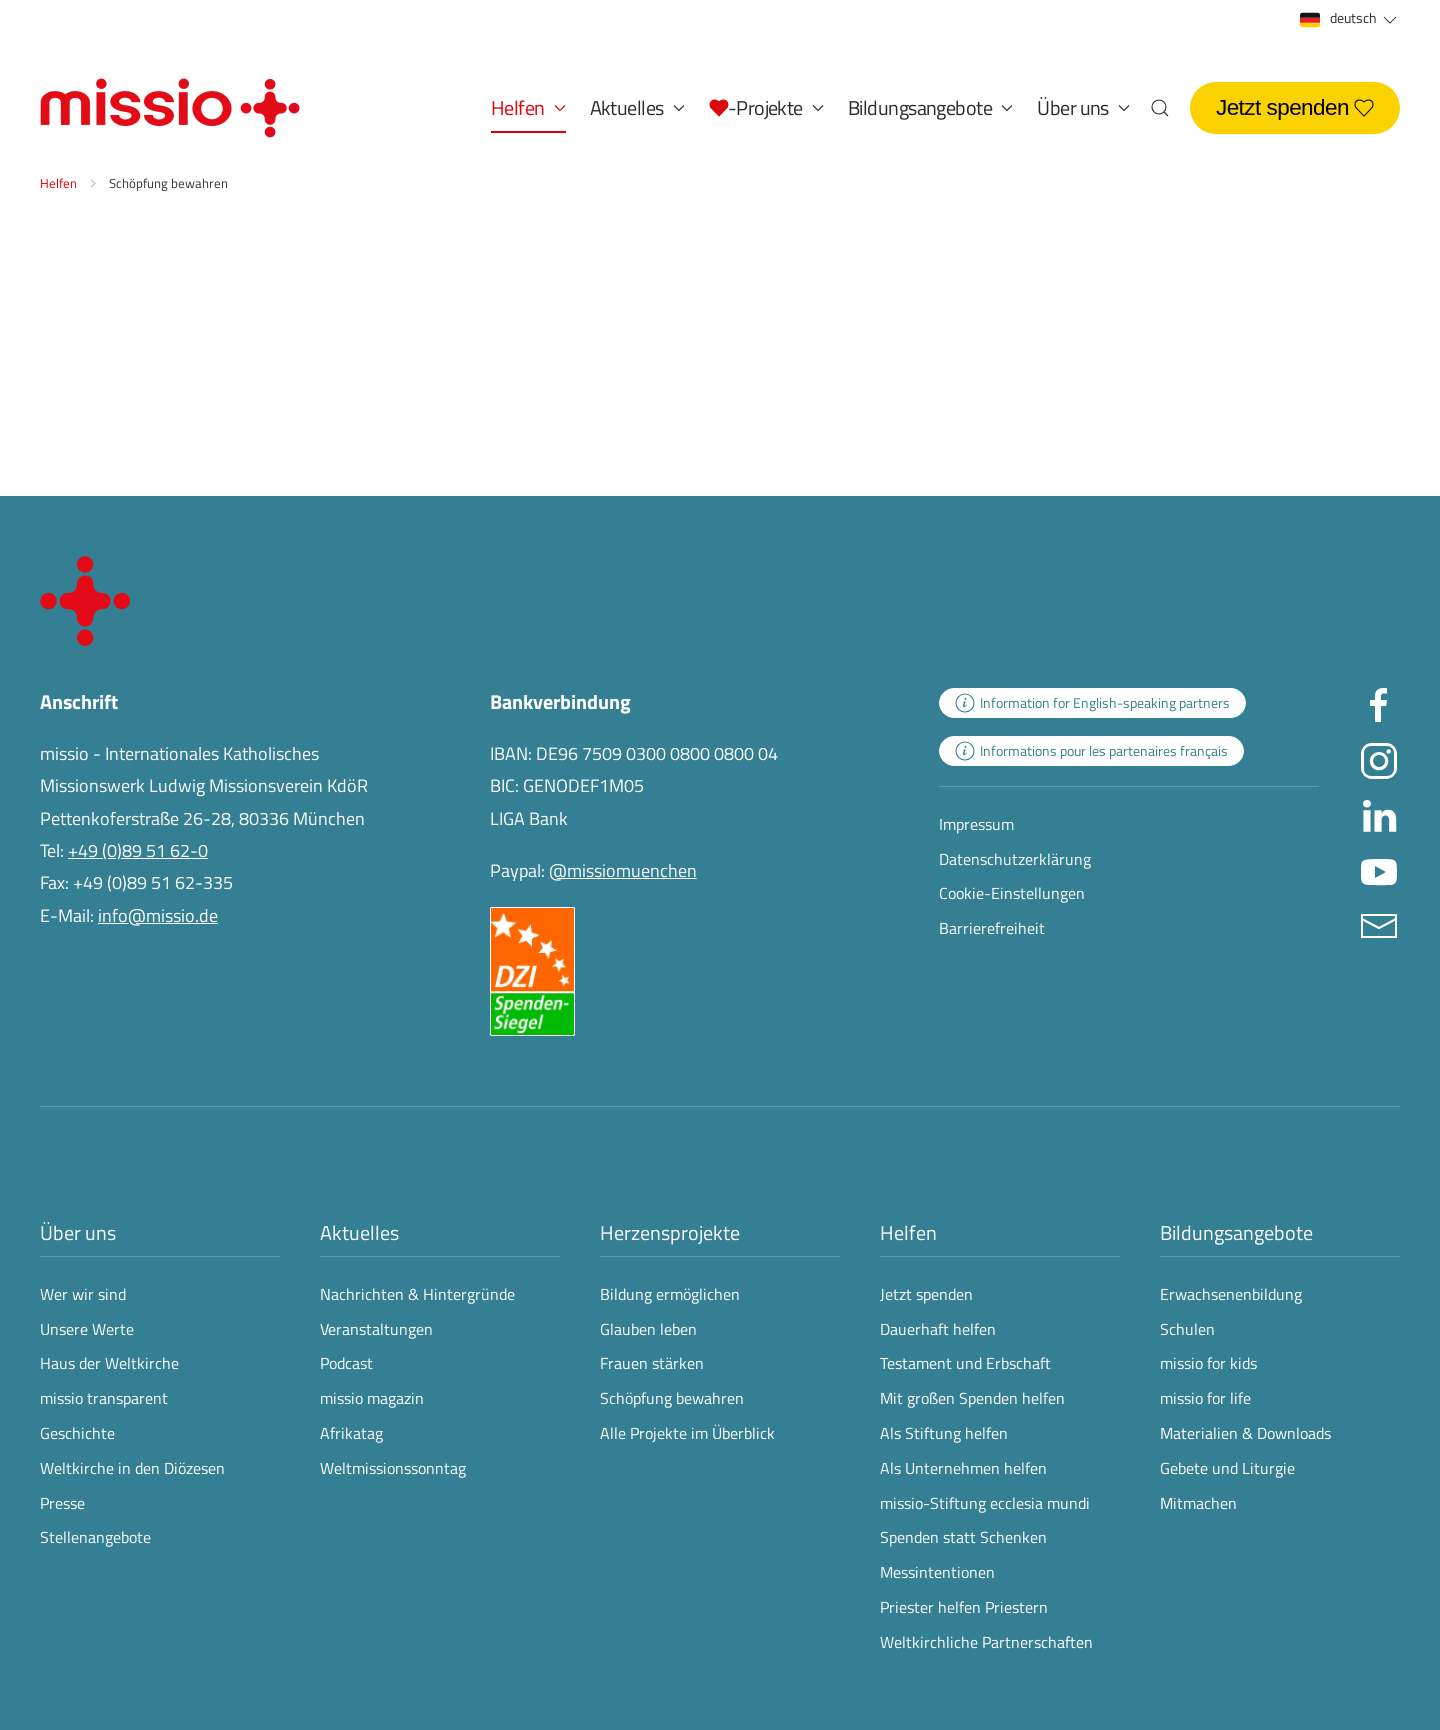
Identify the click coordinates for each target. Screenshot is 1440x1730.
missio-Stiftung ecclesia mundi (985, 1503)
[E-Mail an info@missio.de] (1379, 923)
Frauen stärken (652, 1363)
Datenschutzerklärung (1015, 859)
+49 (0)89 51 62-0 (138, 850)
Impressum (976, 824)
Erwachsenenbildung (1231, 1294)
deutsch (1350, 18)
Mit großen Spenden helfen (972, 1398)
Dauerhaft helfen (938, 1329)
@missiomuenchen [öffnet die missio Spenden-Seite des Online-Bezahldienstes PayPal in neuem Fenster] (623, 870)
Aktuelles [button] (637, 107)
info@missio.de (158, 915)
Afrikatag (351, 1433)
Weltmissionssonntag (393, 1468)
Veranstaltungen (376, 1329)
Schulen (1187, 1329)
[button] (766, 108)
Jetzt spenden (1295, 107)
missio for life (1205, 1398)
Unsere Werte (87, 1329)
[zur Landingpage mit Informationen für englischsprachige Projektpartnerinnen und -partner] (1092, 703)
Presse (62, 1503)
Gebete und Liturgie (1227, 1468)
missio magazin (372, 1398)
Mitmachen (1198, 1503)
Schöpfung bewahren (672, 1398)
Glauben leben (648, 1329)
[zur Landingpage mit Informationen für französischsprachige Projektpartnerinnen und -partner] (1091, 751)
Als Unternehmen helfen (963, 1468)
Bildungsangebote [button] (930, 107)
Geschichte (77, 1433)
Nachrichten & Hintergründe (417, 1294)
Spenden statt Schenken (963, 1537)
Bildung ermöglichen (670, 1294)
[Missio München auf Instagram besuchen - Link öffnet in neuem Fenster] (1379, 758)
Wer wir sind (83, 1294)
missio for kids (1208, 1363)
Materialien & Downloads (1245, 1433)
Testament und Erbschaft (965, 1363)
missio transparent (104, 1398)
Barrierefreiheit (992, 928)
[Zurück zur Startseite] (170, 108)
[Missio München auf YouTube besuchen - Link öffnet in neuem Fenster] (1379, 868)
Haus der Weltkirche (109, 1363)
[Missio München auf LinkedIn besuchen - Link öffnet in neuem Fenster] (1379, 813)
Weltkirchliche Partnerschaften (986, 1642)
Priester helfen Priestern (964, 1607)
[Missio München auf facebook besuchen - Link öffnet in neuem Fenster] (1379, 703)
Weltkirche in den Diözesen (132, 1468)
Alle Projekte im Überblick (687, 1433)
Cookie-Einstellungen (1012, 893)
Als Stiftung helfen (944, 1433)
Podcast (346, 1363)
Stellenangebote (95, 1537)
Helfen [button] (528, 107)
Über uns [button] (1083, 107)
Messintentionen (937, 1572)
